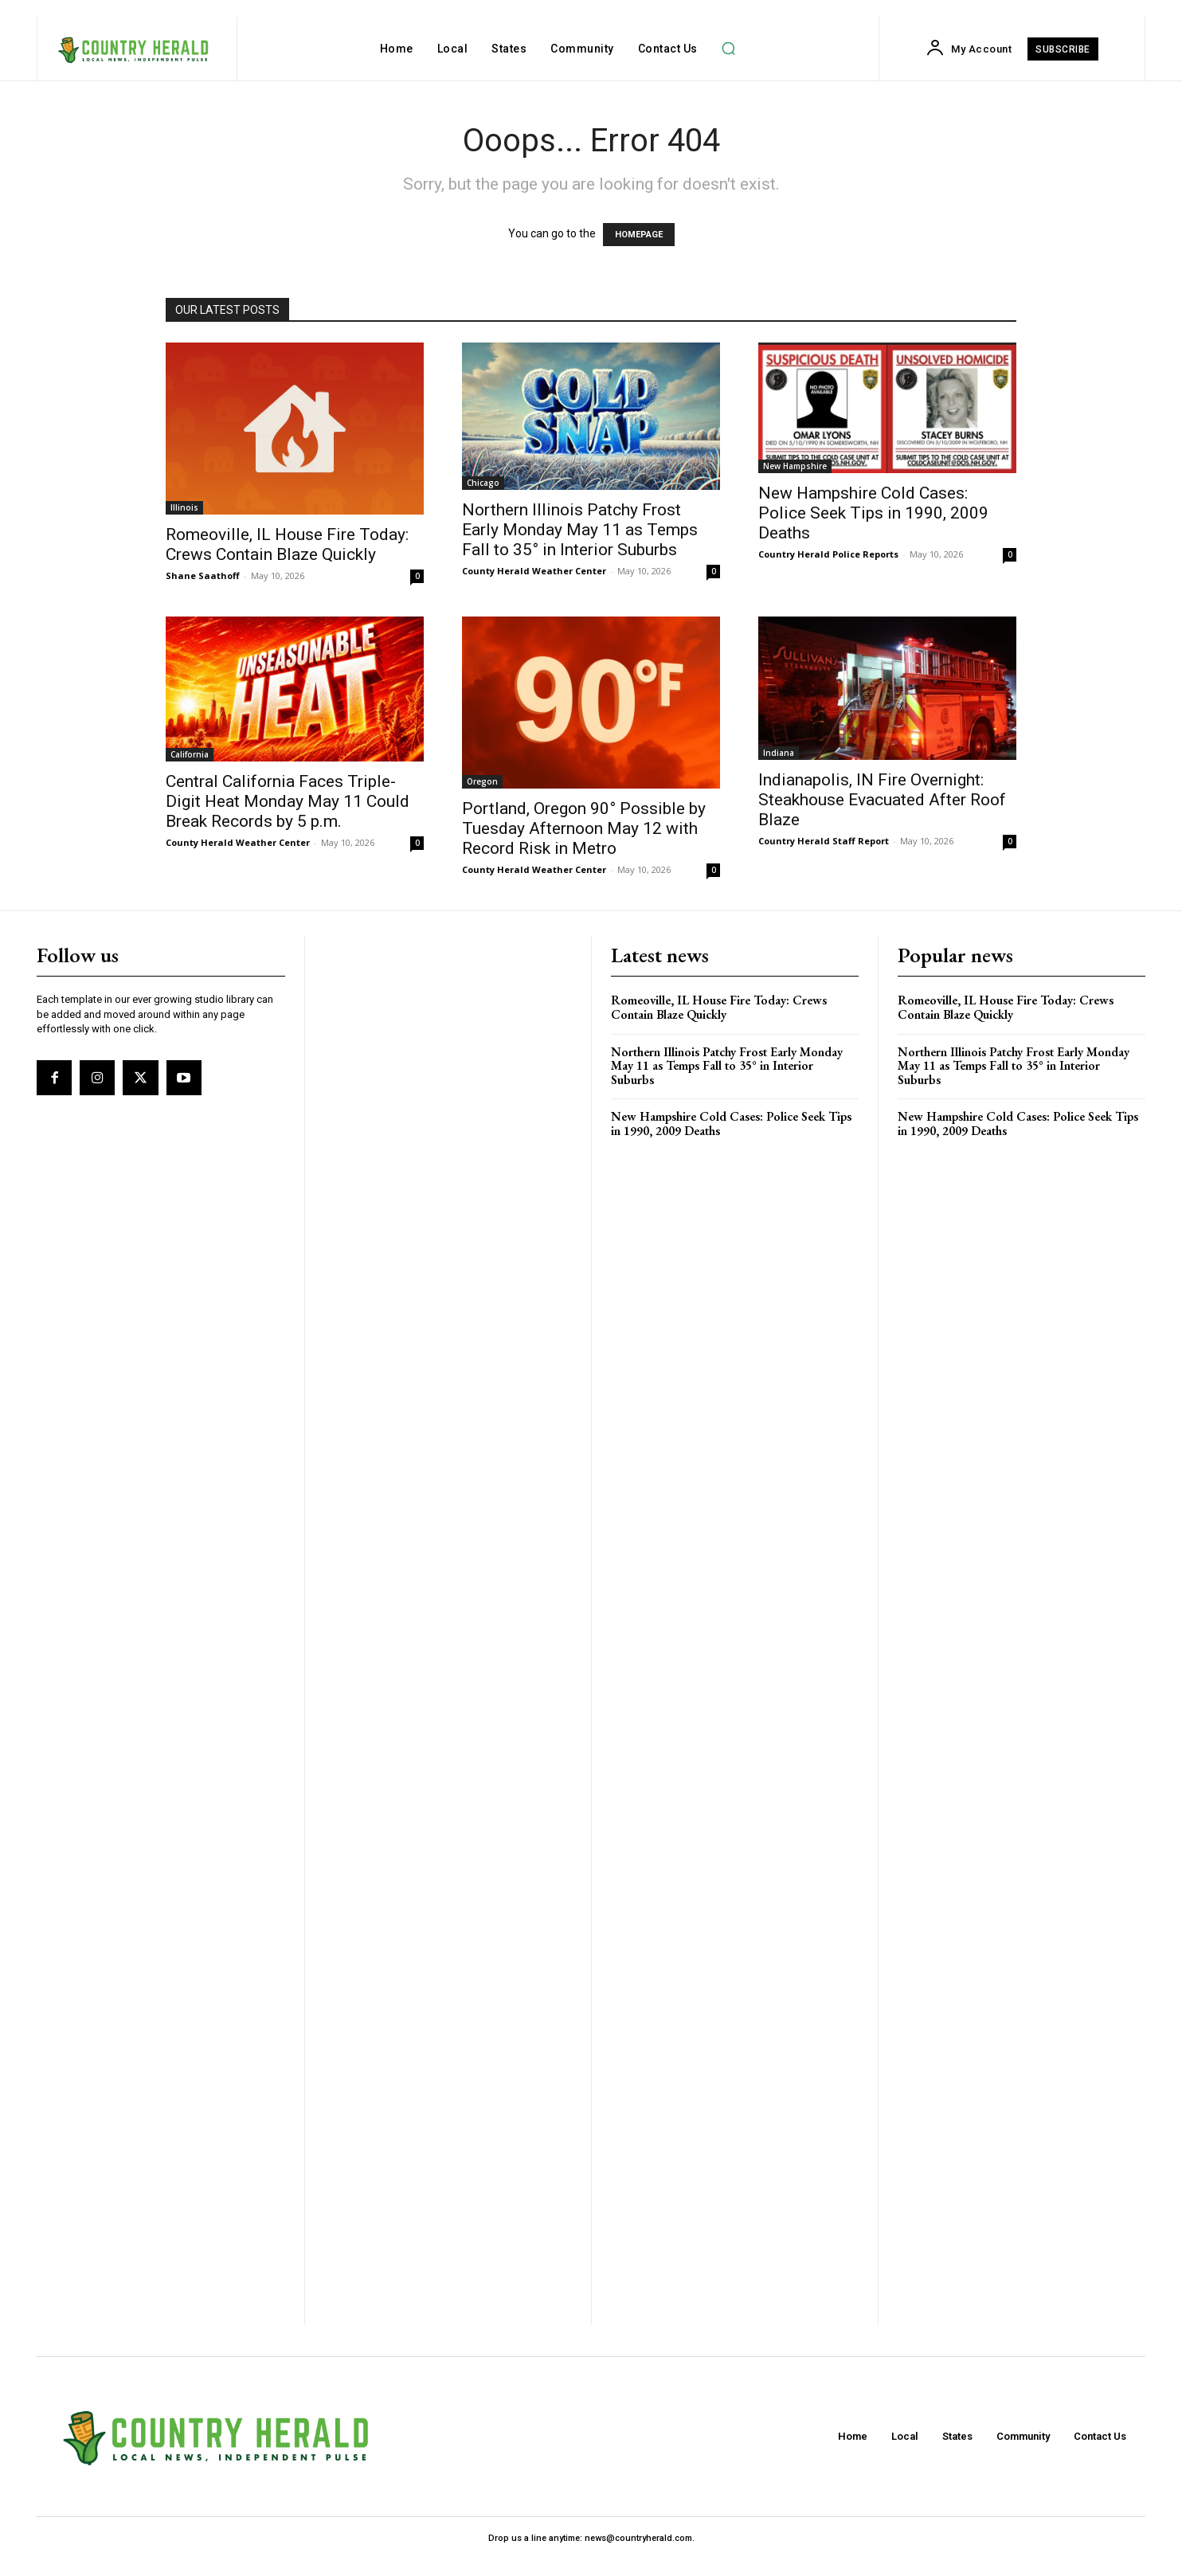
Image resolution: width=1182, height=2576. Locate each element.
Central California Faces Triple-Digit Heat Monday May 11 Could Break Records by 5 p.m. (287, 801)
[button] (729, 48)
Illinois (184, 507)
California (189, 754)
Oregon (482, 781)
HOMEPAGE (639, 234)
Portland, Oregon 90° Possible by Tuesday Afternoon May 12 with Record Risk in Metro (584, 828)
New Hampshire (795, 466)
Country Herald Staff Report (823, 841)
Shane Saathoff (203, 575)
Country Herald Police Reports (828, 554)
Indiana (778, 752)
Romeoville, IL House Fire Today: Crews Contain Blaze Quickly (287, 544)
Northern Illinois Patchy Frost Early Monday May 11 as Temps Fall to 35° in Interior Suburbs (580, 529)
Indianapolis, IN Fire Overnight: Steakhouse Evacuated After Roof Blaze (882, 799)
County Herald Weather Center (534, 571)
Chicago (483, 482)
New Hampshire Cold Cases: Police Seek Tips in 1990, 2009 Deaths (873, 512)
